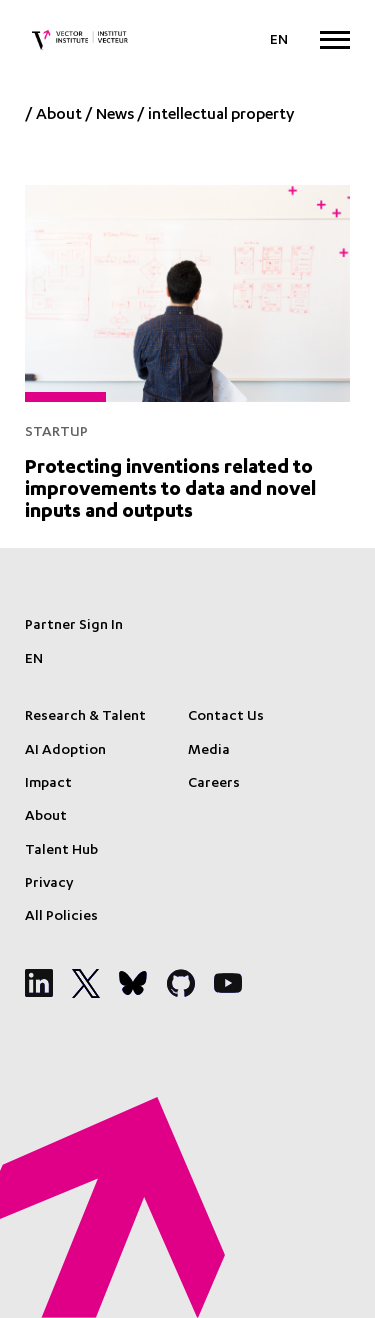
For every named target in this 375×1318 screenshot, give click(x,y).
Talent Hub (61, 851)
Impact (48, 784)
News (115, 116)
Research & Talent (85, 717)
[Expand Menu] (335, 39)
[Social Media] (39, 983)
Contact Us (226, 717)
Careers (214, 784)
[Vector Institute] (80, 40)
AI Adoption (65, 751)
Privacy (49, 884)
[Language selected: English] (279, 41)
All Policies (61, 917)
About (59, 116)
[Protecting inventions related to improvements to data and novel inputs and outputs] (187, 350)
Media (209, 751)
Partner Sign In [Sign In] (74, 626)
